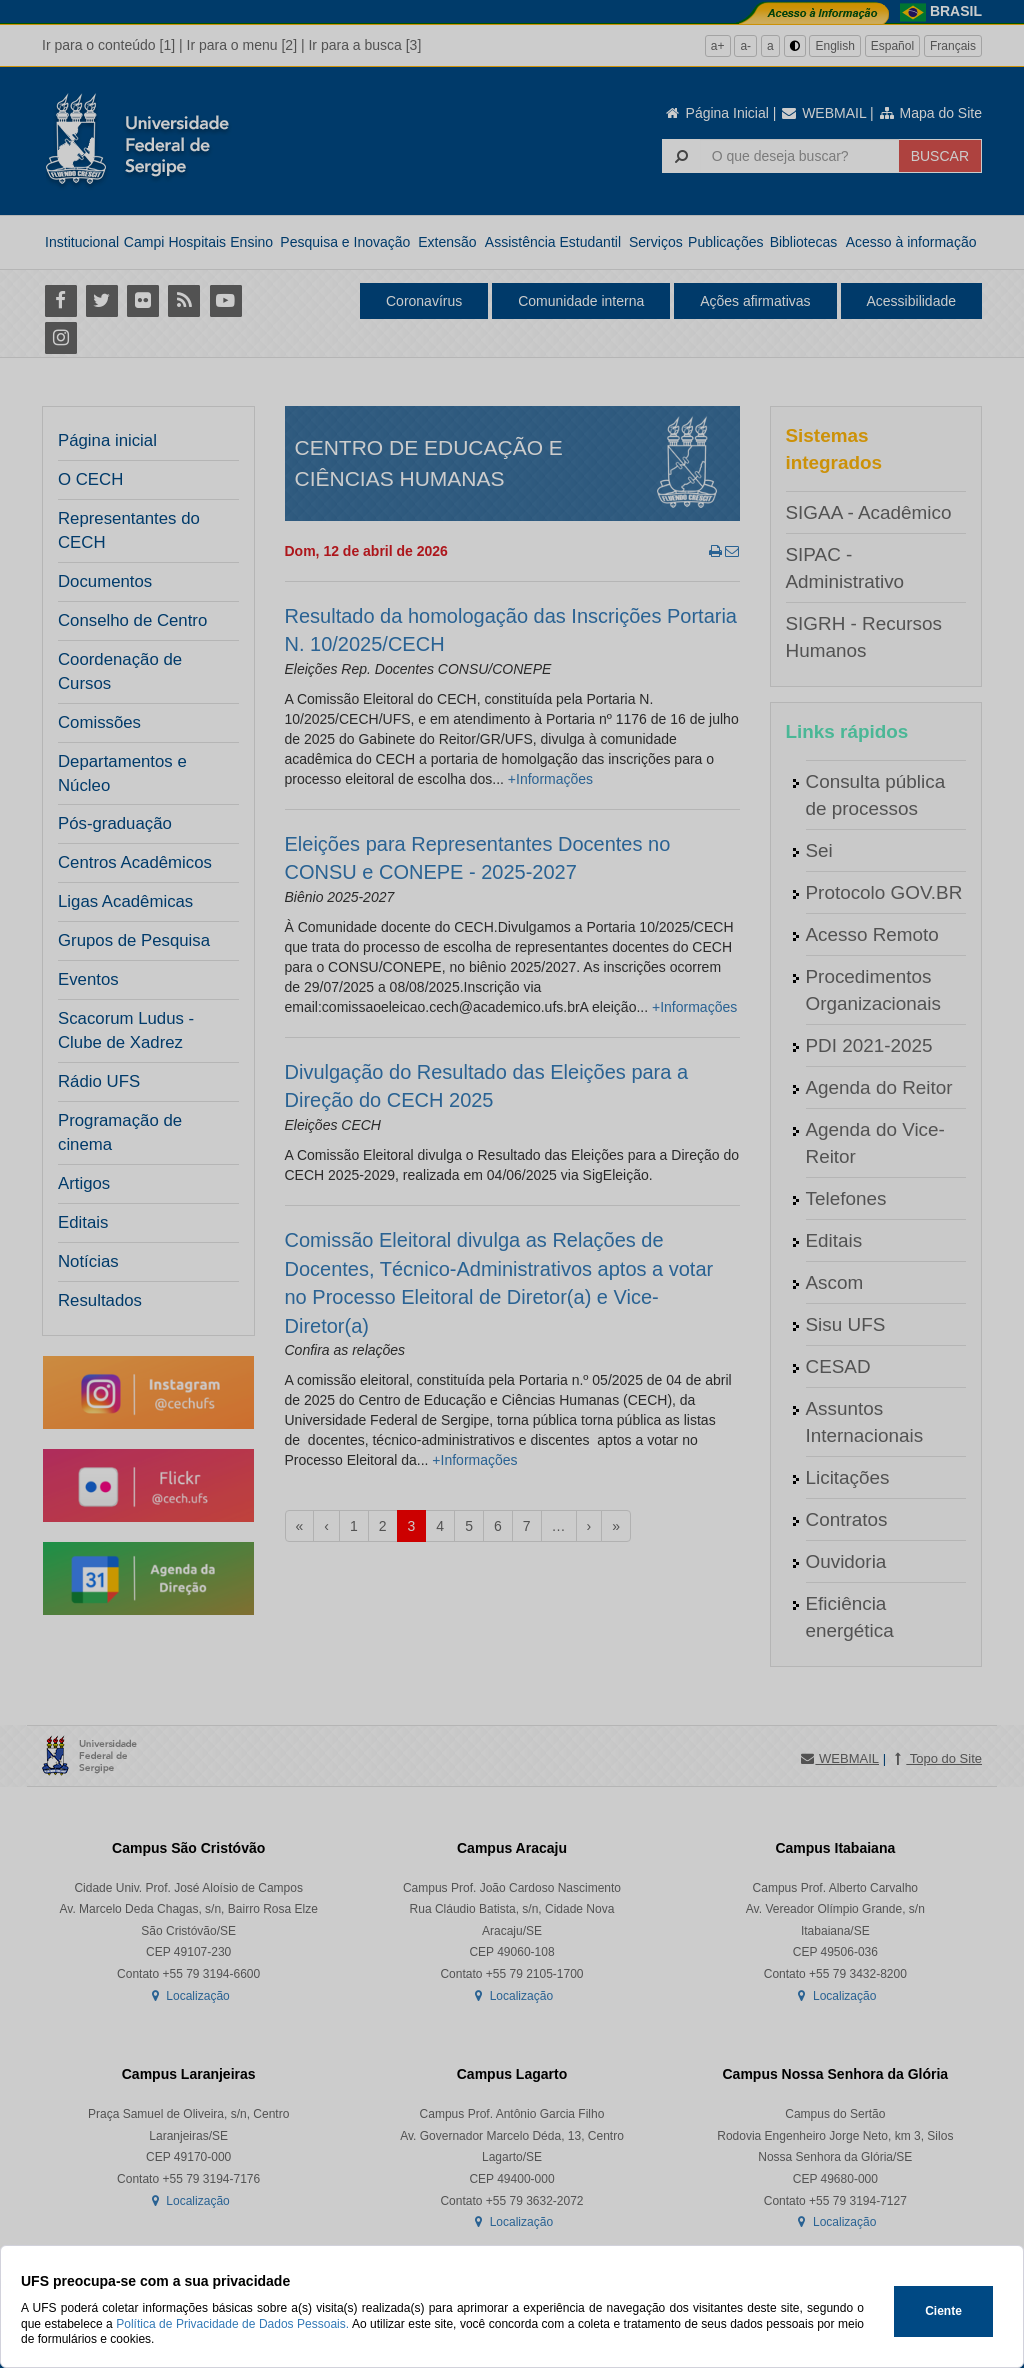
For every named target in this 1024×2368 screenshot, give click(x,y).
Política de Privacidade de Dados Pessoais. (232, 2324)
